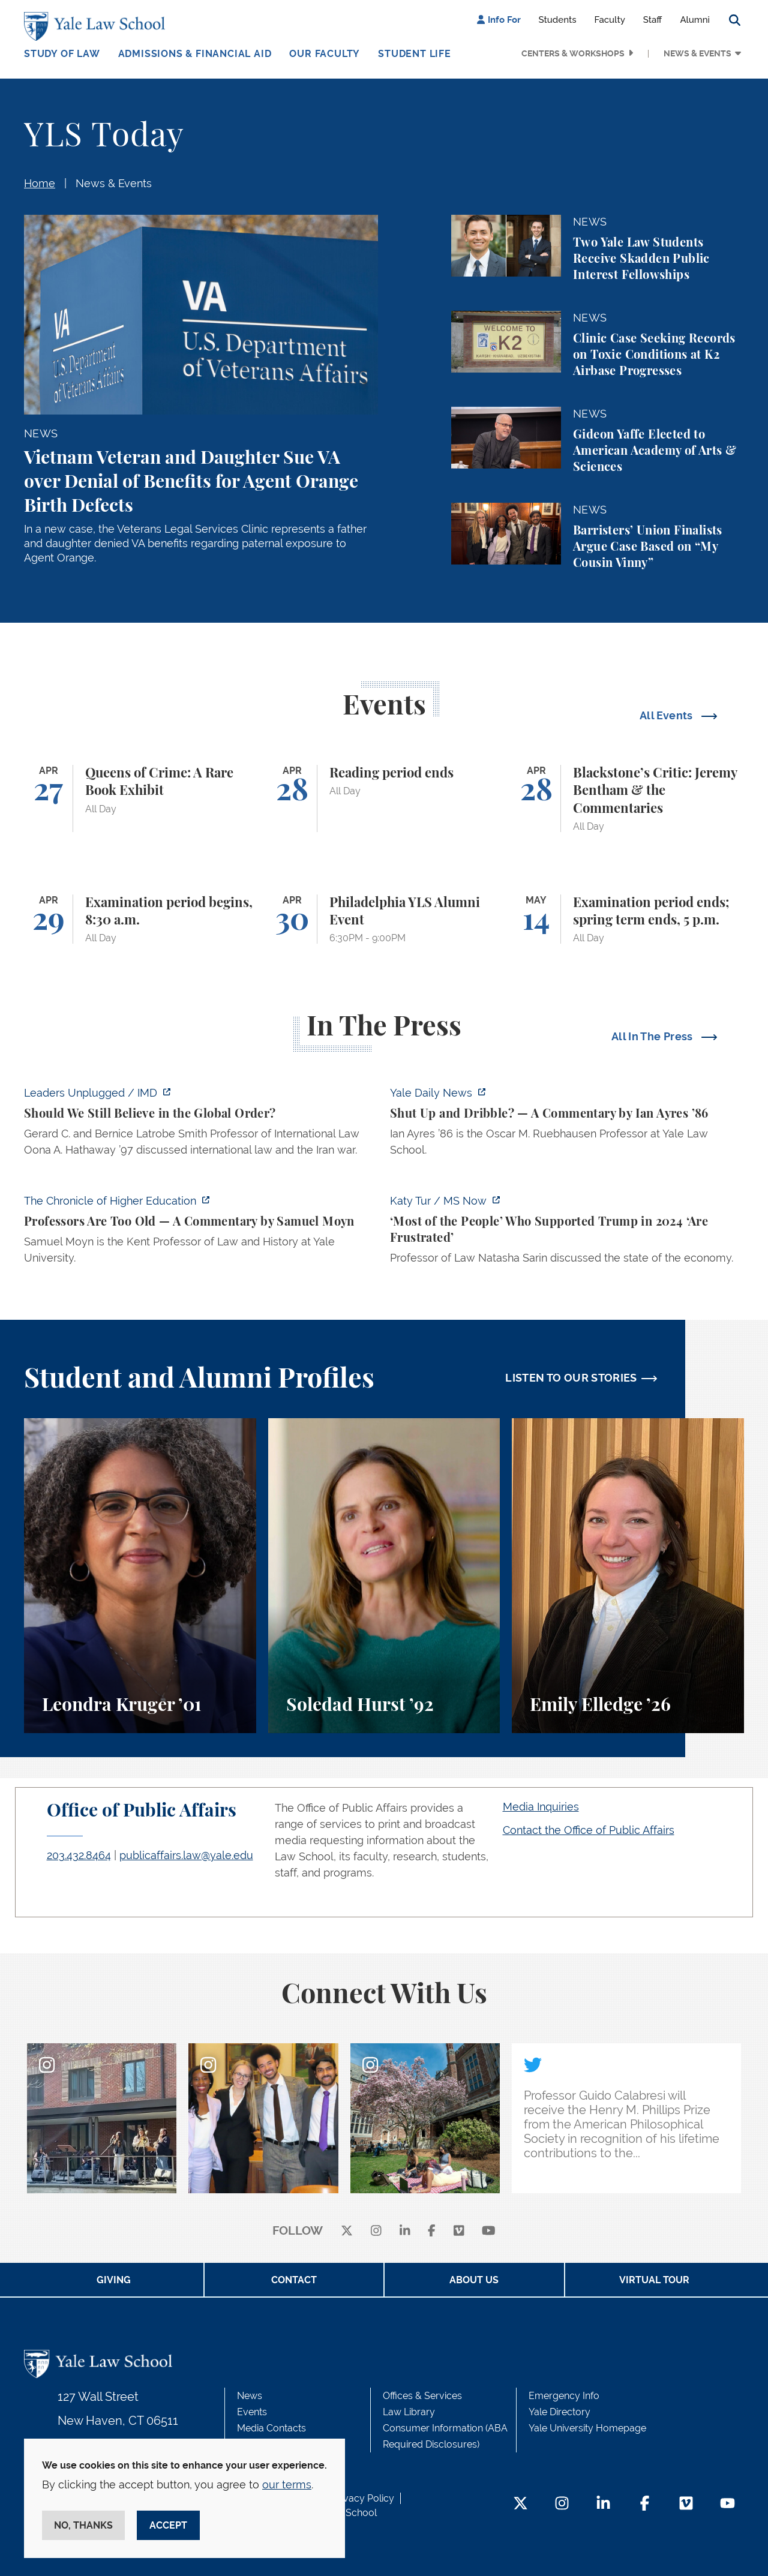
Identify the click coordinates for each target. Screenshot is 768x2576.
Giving (114, 2280)
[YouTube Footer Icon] (727, 2504)
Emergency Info (564, 2395)
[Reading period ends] (384, 798)
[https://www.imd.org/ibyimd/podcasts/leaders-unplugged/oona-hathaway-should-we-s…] (201, 1125)
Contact (294, 2280)
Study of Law (62, 53)
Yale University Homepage (587, 2428)
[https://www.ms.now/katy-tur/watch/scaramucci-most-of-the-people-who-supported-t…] (567, 1233)
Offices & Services (422, 2395)
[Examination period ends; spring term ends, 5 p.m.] (628, 919)
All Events (667, 715)
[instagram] (376, 2231)
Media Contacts (271, 2428)
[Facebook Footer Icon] (644, 2504)
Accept (168, 2525)
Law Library (409, 2412)
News (249, 2395)
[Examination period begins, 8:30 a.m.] (140, 919)
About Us (474, 2280)
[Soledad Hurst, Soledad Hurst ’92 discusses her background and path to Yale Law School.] (384, 1575)
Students (558, 19)
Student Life (414, 53)
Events (252, 2412)
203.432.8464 (79, 1855)
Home (39, 183)
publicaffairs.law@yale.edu (186, 1855)
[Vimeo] (459, 2231)
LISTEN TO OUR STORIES (571, 1377)
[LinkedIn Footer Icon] (603, 2504)
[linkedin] (405, 2231)
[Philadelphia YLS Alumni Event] (384, 919)
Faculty (610, 19)
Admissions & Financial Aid (195, 53)
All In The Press (653, 1036)
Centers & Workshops (573, 53)
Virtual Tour (654, 2280)
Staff (652, 19)
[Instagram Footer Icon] (561, 2504)
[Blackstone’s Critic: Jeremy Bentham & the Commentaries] (628, 798)
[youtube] (489, 2231)
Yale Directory (559, 2412)
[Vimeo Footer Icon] (686, 2504)
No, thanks (83, 2525)
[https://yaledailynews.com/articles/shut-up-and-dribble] (567, 1125)
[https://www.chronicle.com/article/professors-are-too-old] (201, 1233)
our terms (286, 2484)
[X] (347, 2231)
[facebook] (432, 2231)
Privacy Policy (363, 2498)
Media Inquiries (541, 1806)
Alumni (695, 19)
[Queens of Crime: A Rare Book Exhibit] (140, 798)
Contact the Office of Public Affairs (588, 1830)
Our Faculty (324, 53)
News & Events (697, 53)
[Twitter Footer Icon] (520, 2504)
